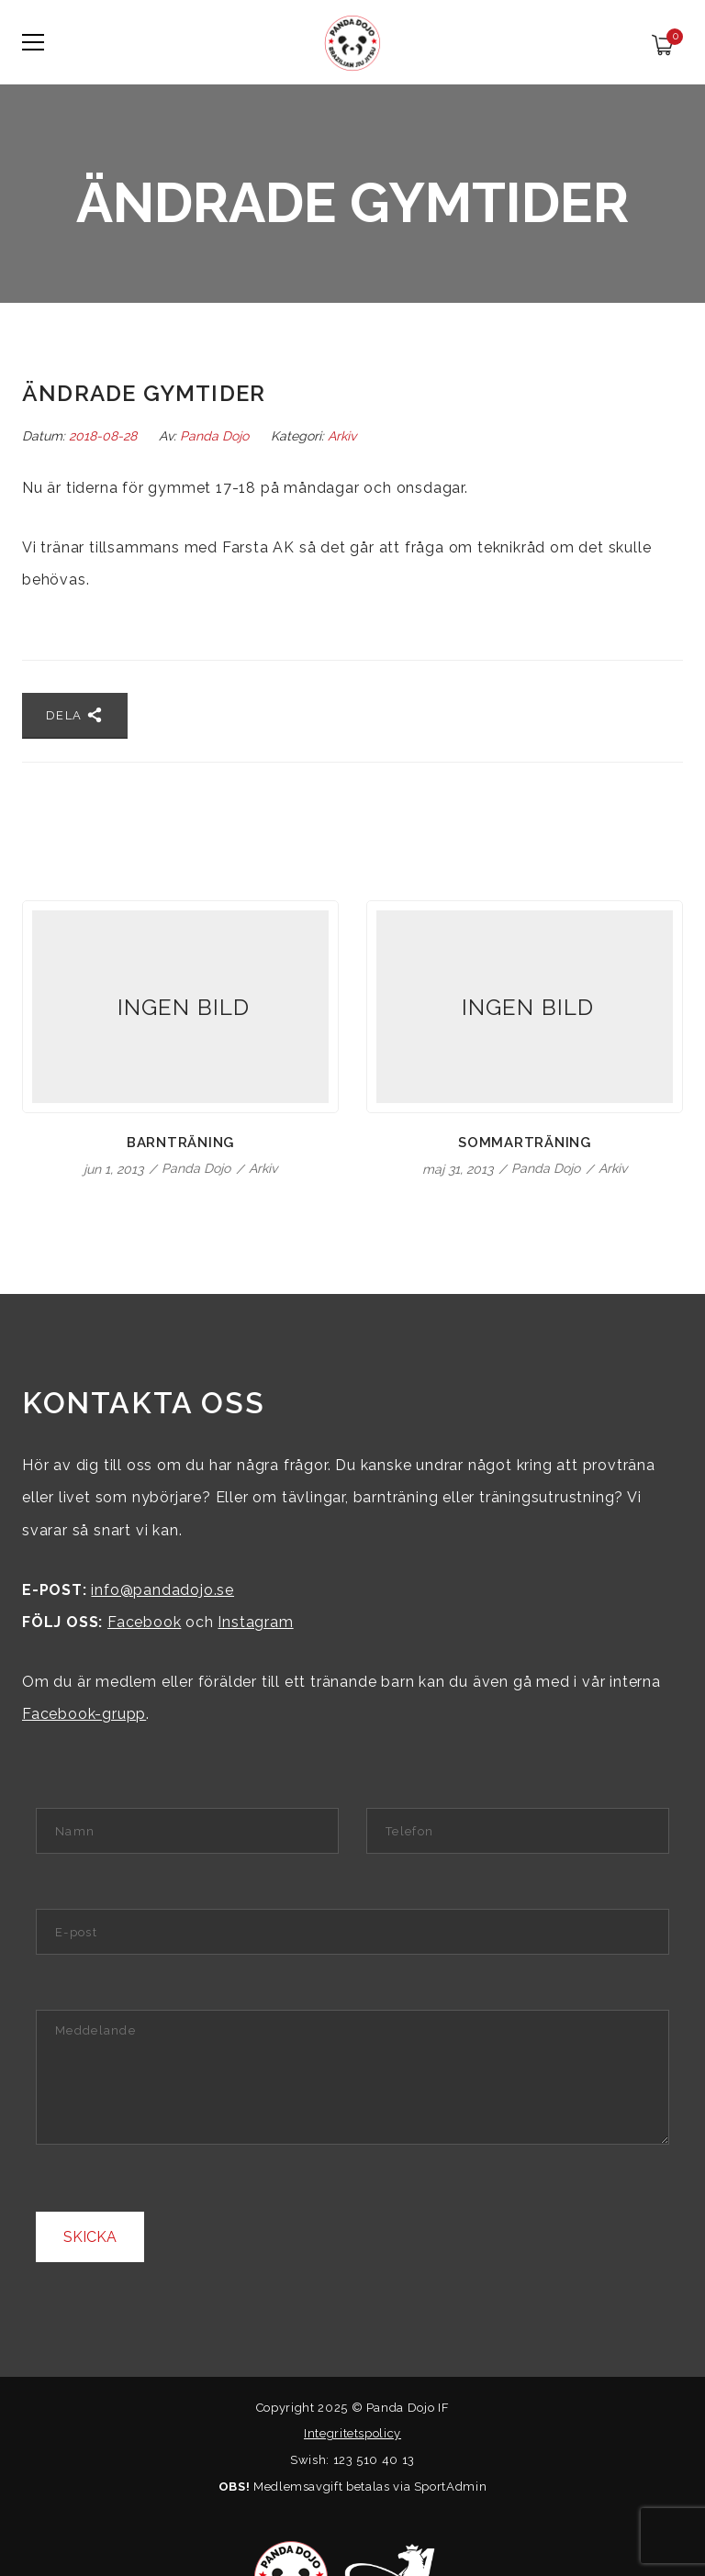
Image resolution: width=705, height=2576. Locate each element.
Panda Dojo (214, 436)
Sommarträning (524, 1142)
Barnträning (180, 1142)
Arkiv (342, 436)
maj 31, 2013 (459, 1169)
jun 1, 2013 (115, 1169)
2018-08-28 (104, 436)
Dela (75, 715)
